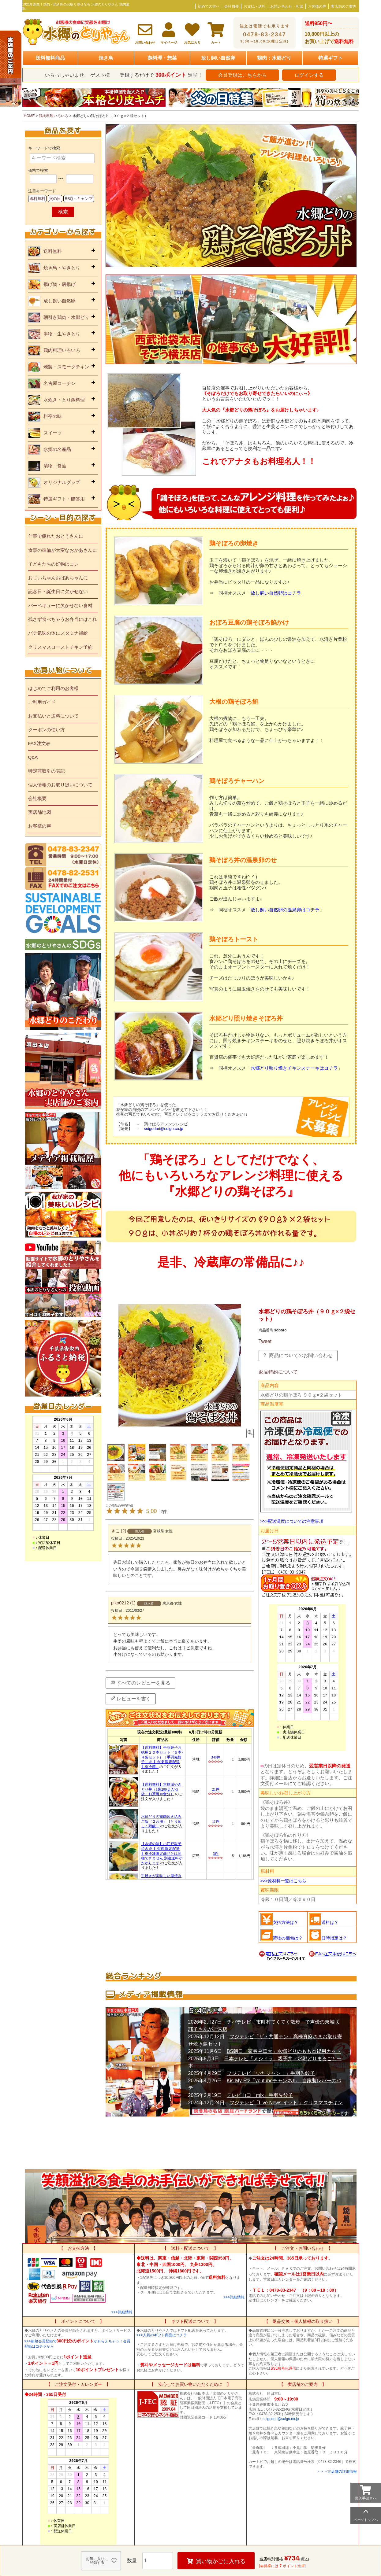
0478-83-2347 (265, 34)
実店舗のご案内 (344, 6)
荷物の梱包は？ (288, 1938)
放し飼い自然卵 (218, 58)
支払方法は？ (285, 1922)
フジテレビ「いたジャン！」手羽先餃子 (271, 2073)
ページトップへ (366, 2520)
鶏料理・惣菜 (162, 58)
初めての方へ (209, 6)
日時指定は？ (334, 1938)
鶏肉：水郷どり (274, 58)
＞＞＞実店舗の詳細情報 (336, 2471)
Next (352, 99)
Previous (30, 99)
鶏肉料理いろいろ (53, 116)
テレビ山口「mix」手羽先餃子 (260, 2095)
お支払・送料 (255, 6)
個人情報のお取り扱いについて (60, 784)
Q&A (33, 757)
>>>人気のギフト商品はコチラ (161, 2335)
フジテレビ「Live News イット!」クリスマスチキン (286, 2102)
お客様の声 (317, 6)
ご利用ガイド (42, 702)
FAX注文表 (39, 743)
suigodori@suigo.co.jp (281, 2419)
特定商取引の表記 (46, 770)
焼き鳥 (106, 58)
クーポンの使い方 (46, 729)
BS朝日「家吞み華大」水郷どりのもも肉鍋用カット (284, 2051)
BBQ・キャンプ (79, 198)
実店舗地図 (39, 812)
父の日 (55, 198)
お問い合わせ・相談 (286, 6)
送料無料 (37, 198)
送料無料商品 (50, 58)
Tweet (265, 1341)
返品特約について (278, 1372)
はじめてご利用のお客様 (53, 688)
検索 (63, 211)
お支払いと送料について (53, 715)
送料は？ (329, 1922)
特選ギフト (330, 58)
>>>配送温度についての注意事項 (292, 1521)
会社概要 (231, 6)
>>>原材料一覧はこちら (283, 1880)
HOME (29, 116)
